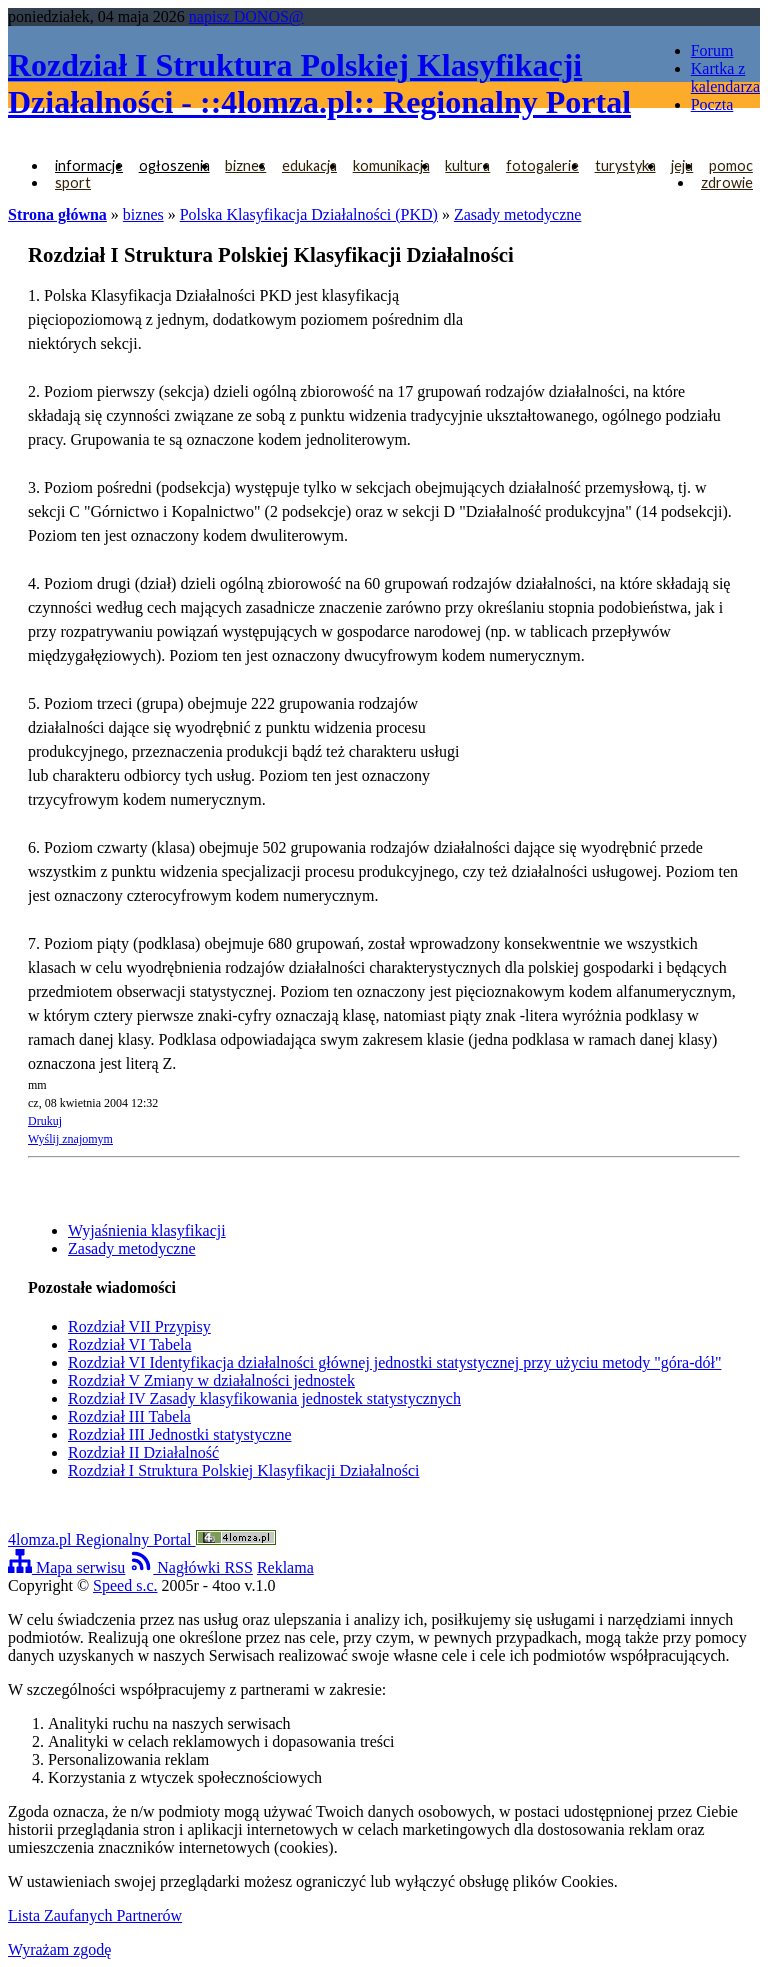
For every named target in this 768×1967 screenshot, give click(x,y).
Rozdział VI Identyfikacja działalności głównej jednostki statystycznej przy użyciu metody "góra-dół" (394, 1362)
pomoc (731, 165)
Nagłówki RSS (191, 1567)
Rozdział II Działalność (143, 1452)
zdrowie (727, 182)
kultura (467, 165)
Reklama (285, 1567)
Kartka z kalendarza (725, 77)
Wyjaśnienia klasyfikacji (147, 1230)
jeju (682, 165)
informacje (89, 165)
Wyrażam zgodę (59, 1949)
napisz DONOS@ (246, 16)
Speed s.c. (125, 1585)
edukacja (309, 165)
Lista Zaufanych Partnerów (95, 1915)
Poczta (712, 104)
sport (73, 182)
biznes (245, 165)
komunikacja (391, 165)
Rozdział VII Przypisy (139, 1326)
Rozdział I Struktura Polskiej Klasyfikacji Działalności (243, 1470)
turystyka (625, 165)
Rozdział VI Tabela (130, 1344)
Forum (712, 50)
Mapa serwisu (66, 1567)
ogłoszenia (174, 165)
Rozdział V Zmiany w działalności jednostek (211, 1380)
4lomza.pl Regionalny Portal (142, 1539)
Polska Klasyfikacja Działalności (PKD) (309, 214)
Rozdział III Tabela (129, 1416)
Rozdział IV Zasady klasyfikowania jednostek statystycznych (264, 1398)
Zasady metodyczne (518, 214)
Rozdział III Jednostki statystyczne (180, 1434)
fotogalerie (542, 165)
